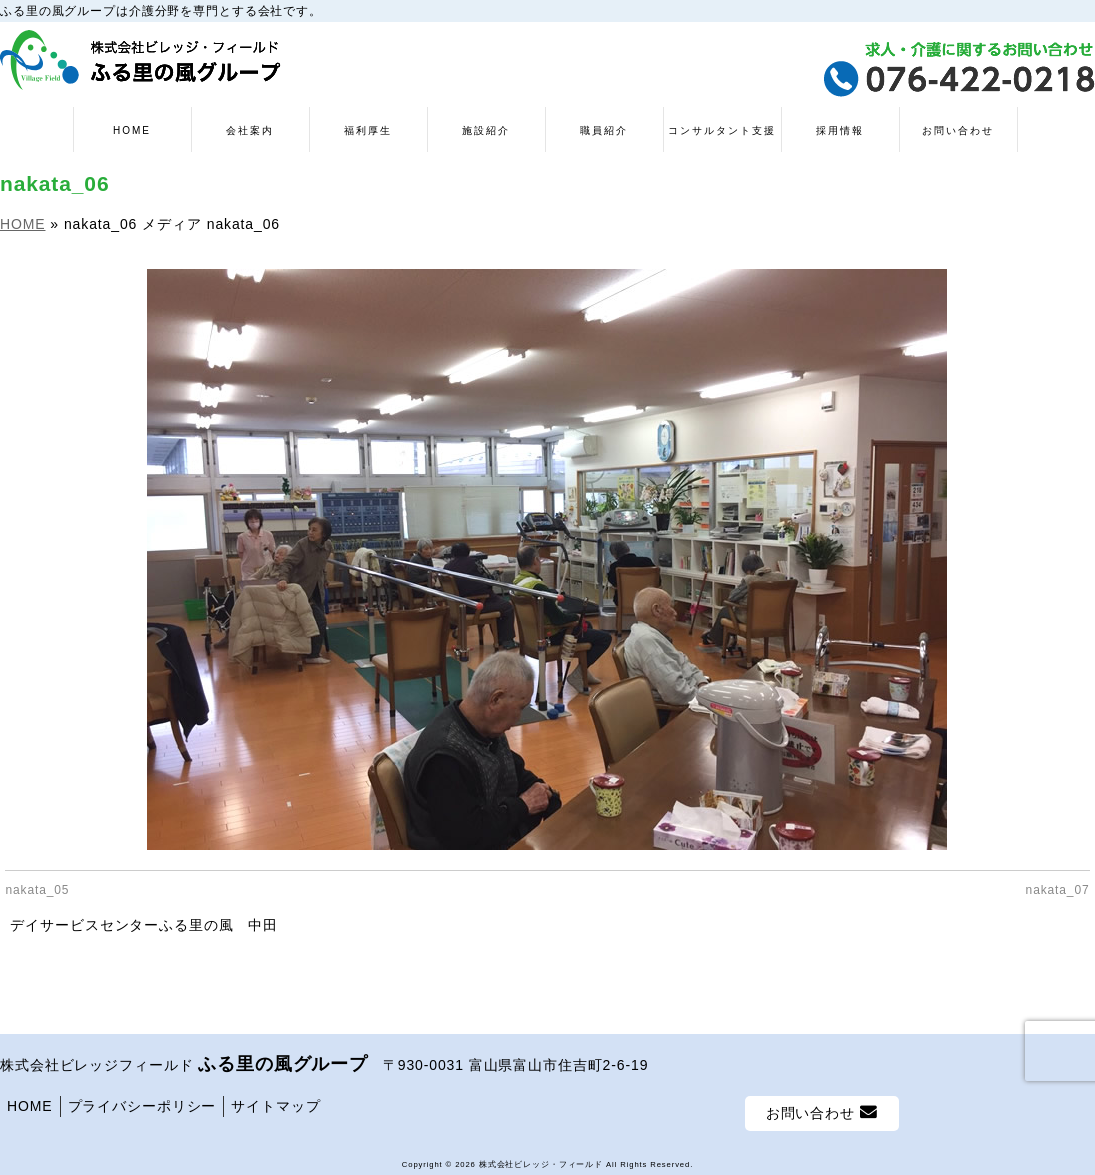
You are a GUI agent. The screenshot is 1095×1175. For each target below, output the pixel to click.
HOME (30, 1101)
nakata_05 (37, 890)
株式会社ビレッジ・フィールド (541, 1159)
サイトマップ (275, 1101)
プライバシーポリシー (142, 1101)
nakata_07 (1058, 890)
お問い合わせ (822, 1107)
